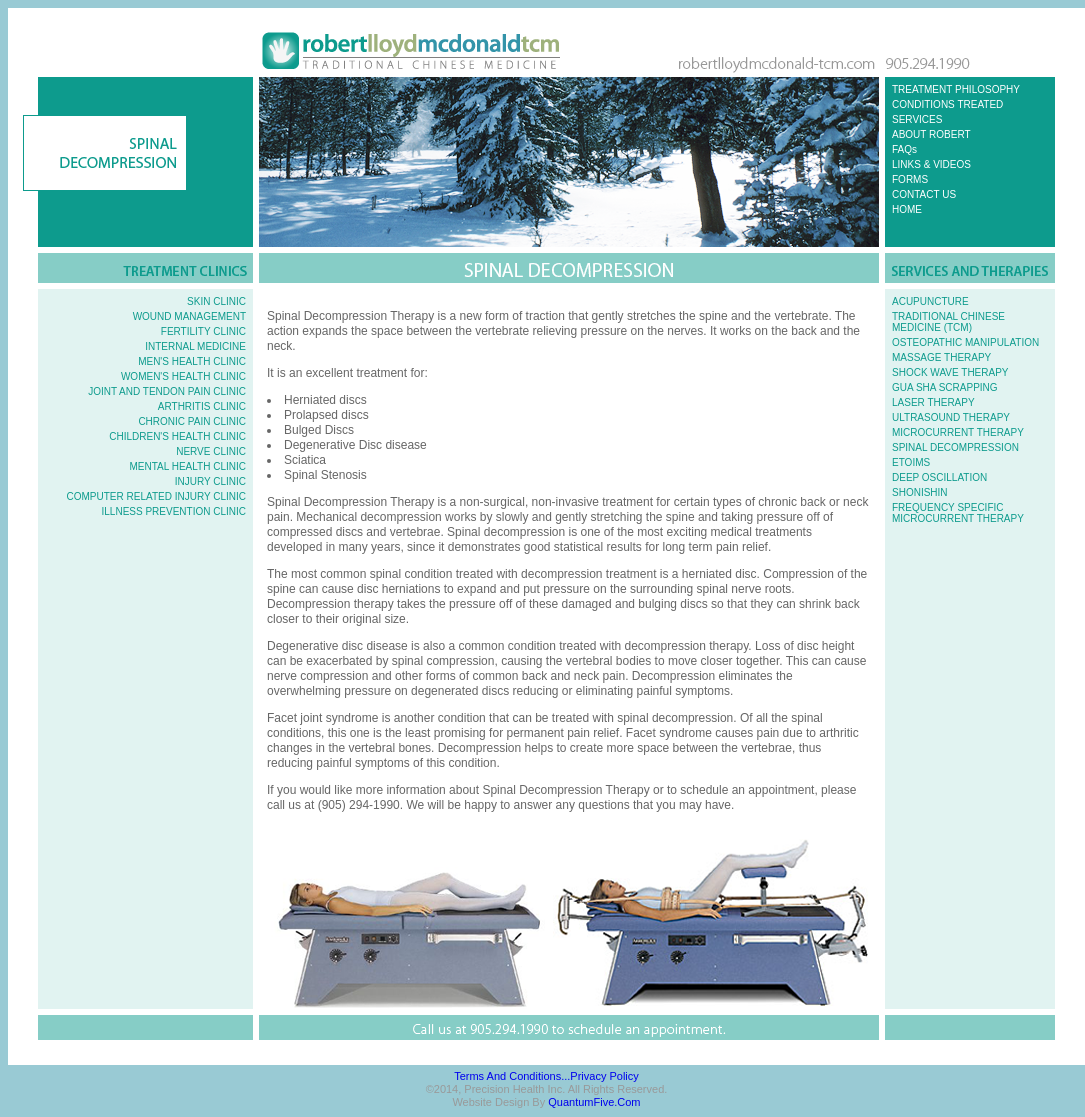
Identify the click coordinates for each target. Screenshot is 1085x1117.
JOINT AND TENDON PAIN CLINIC (167, 391)
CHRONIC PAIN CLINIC (192, 421)
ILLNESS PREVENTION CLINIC (174, 511)
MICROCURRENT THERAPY (958, 432)
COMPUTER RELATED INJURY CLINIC (156, 496)
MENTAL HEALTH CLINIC (188, 466)
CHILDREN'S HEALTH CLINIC (177, 436)
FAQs (904, 149)
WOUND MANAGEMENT (189, 316)
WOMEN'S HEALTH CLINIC (183, 376)
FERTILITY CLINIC (203, 331)
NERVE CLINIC (211, 451)
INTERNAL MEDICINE (195, 346)
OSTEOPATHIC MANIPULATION (965, 342)
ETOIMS (911, 462)
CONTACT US (924, 194)
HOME (907, 209)
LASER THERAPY (933, 402)
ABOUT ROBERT (931, 134)
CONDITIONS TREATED (947, 104)
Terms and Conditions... (512, 1076)
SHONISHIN (920, 492)
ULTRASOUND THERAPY (951, 417)
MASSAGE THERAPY (941, 357)
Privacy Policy (604, 1076)
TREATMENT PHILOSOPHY (956, 89)
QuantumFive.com (594, 1102)
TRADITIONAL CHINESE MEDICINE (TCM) (948, 322)
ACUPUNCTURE (930, 301)
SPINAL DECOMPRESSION (955, 447)
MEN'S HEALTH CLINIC (192, 361)
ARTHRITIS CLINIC (202, 406)
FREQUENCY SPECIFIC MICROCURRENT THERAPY (958, 513)
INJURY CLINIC (210, 481)
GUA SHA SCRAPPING (945, 387)
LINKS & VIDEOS (931, 164)
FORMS (910, 179)
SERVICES (917, 119)
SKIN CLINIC (216, 301)
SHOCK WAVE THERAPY (950, 372)
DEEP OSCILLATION (939, 477)
